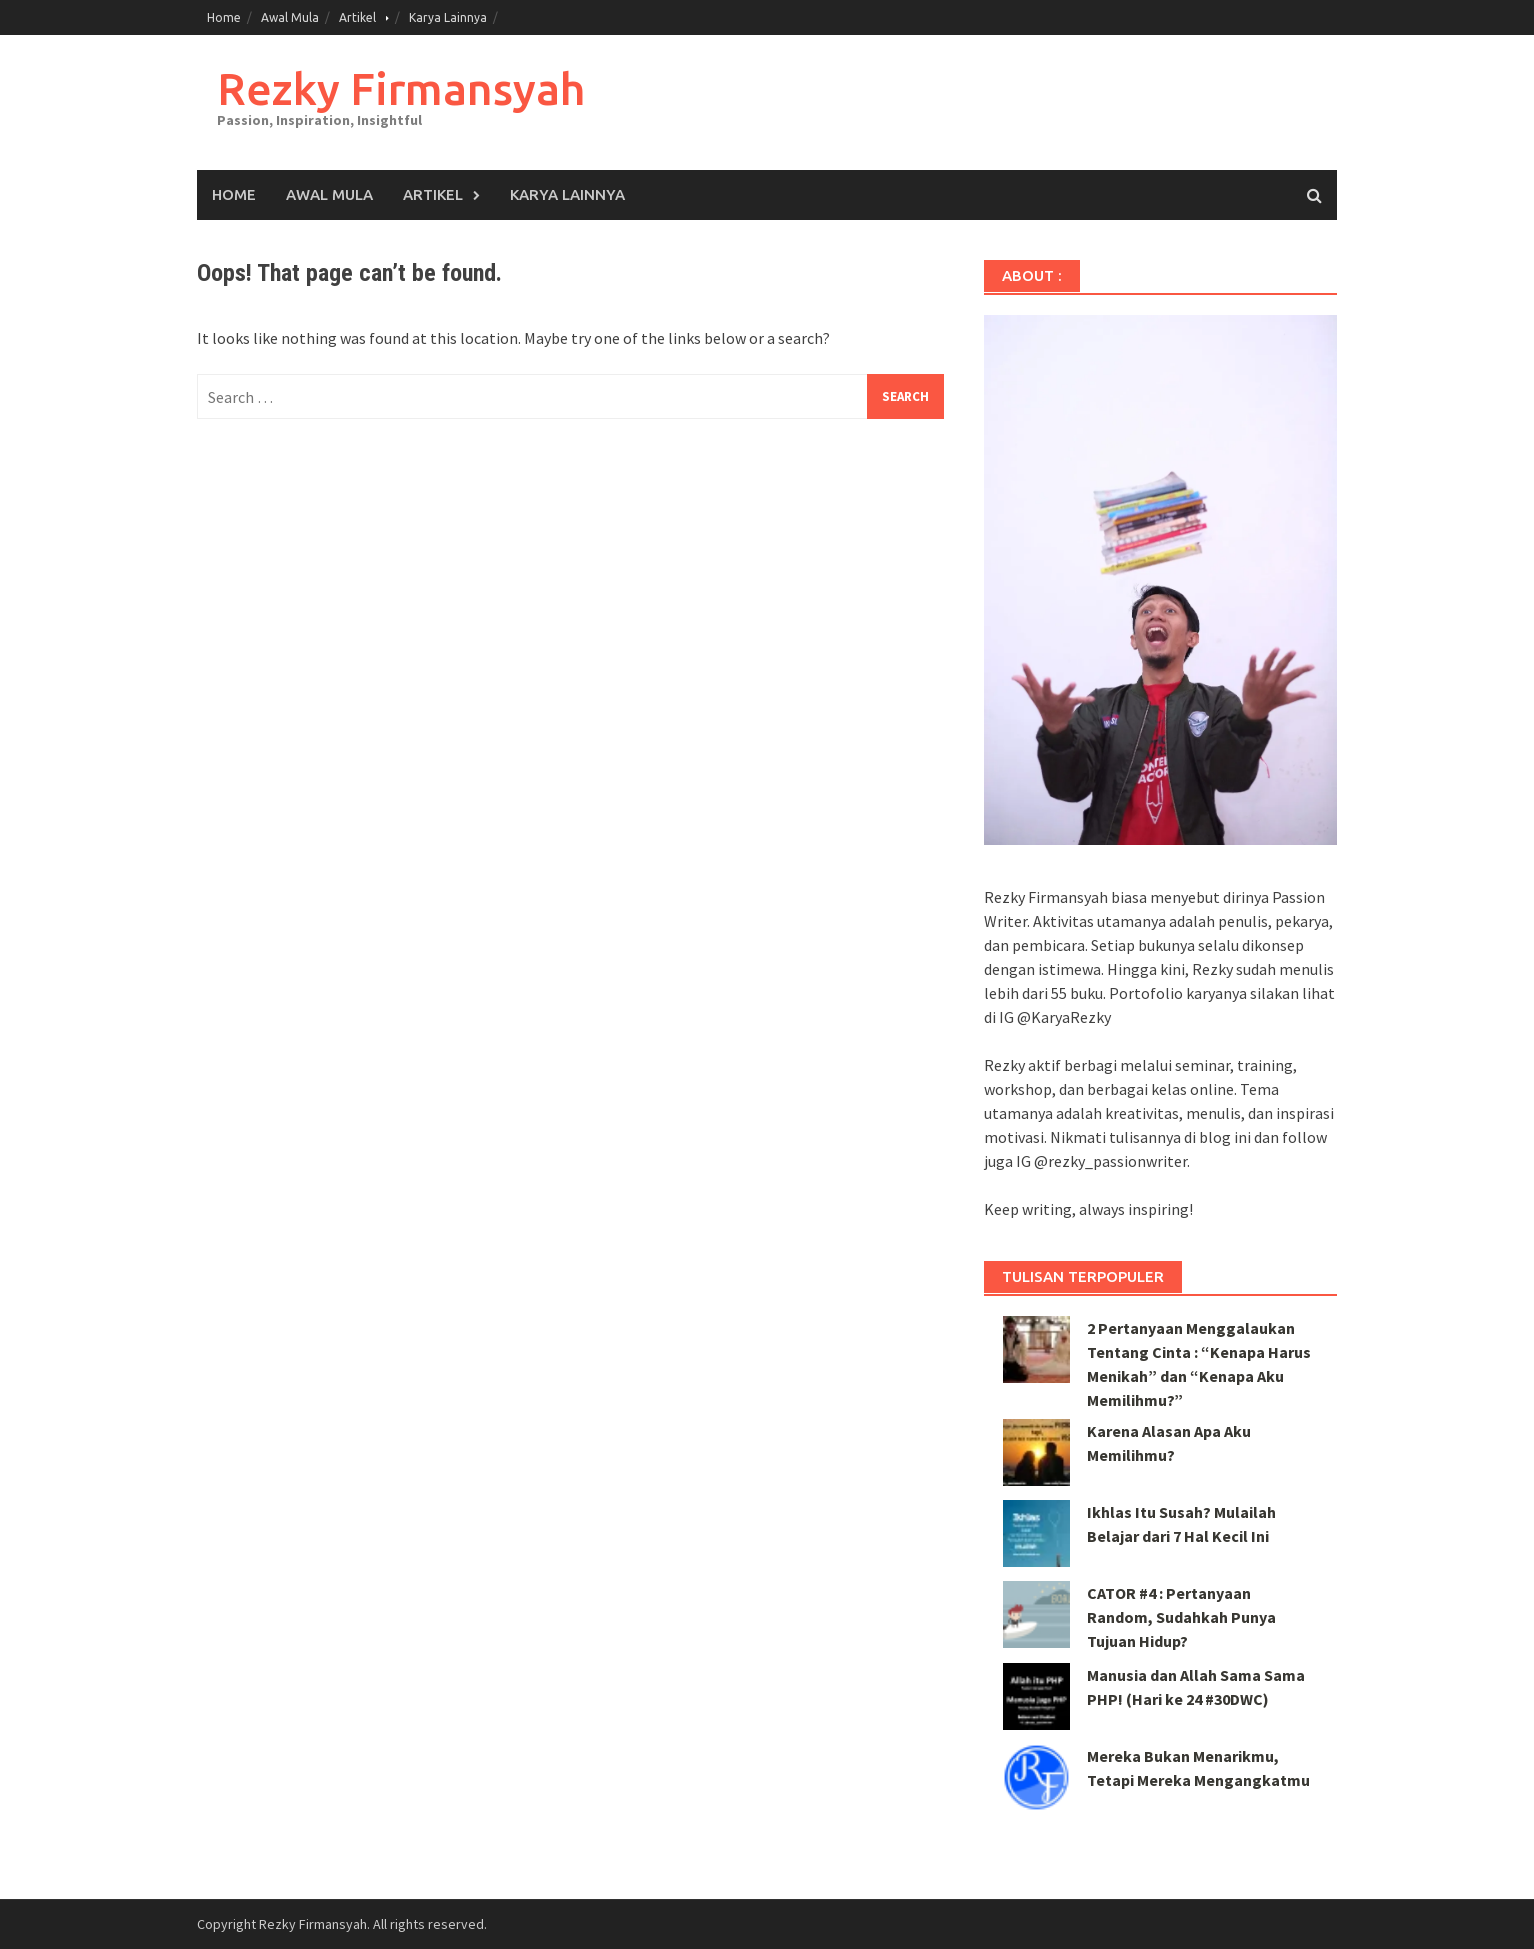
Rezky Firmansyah (401, 88)
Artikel (357, 17)
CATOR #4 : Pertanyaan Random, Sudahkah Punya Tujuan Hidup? (1181, 1617)
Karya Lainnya (448, 17)
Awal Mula (290, 17)
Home (224, 17)
